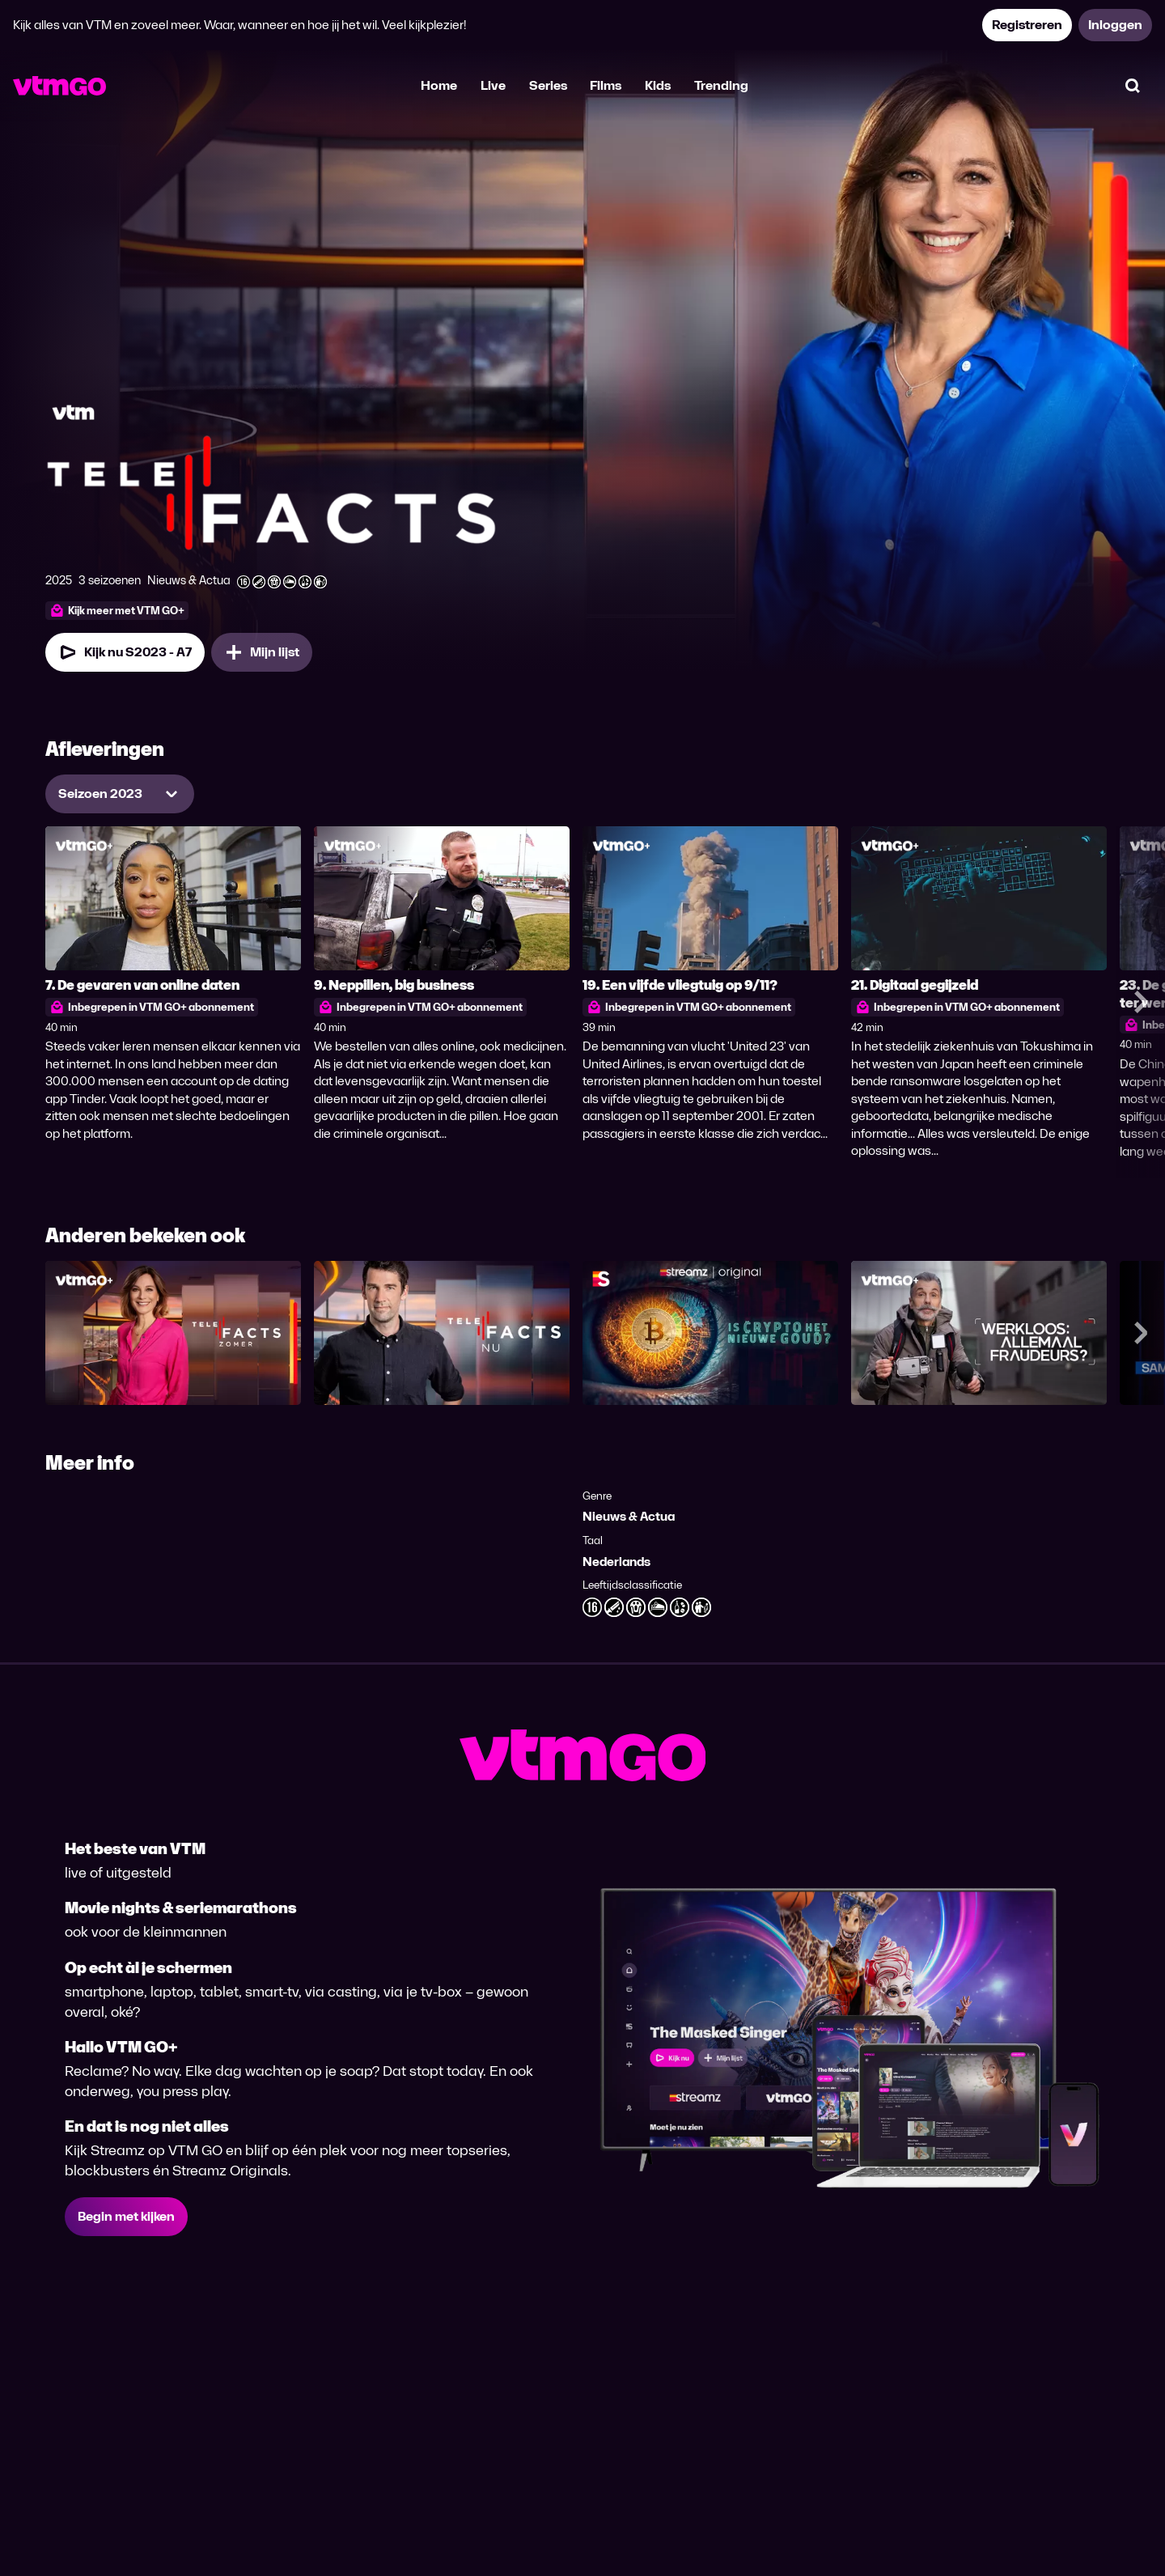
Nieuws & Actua (628, 1516)
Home (439, 85)
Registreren (1027, 24)
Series (548, 85)
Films (605, 85)
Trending (721, 85)
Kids (658, 85)
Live (493, 85)
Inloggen (1115, 24)
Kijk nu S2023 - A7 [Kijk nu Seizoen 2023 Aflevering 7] (125, 652)
